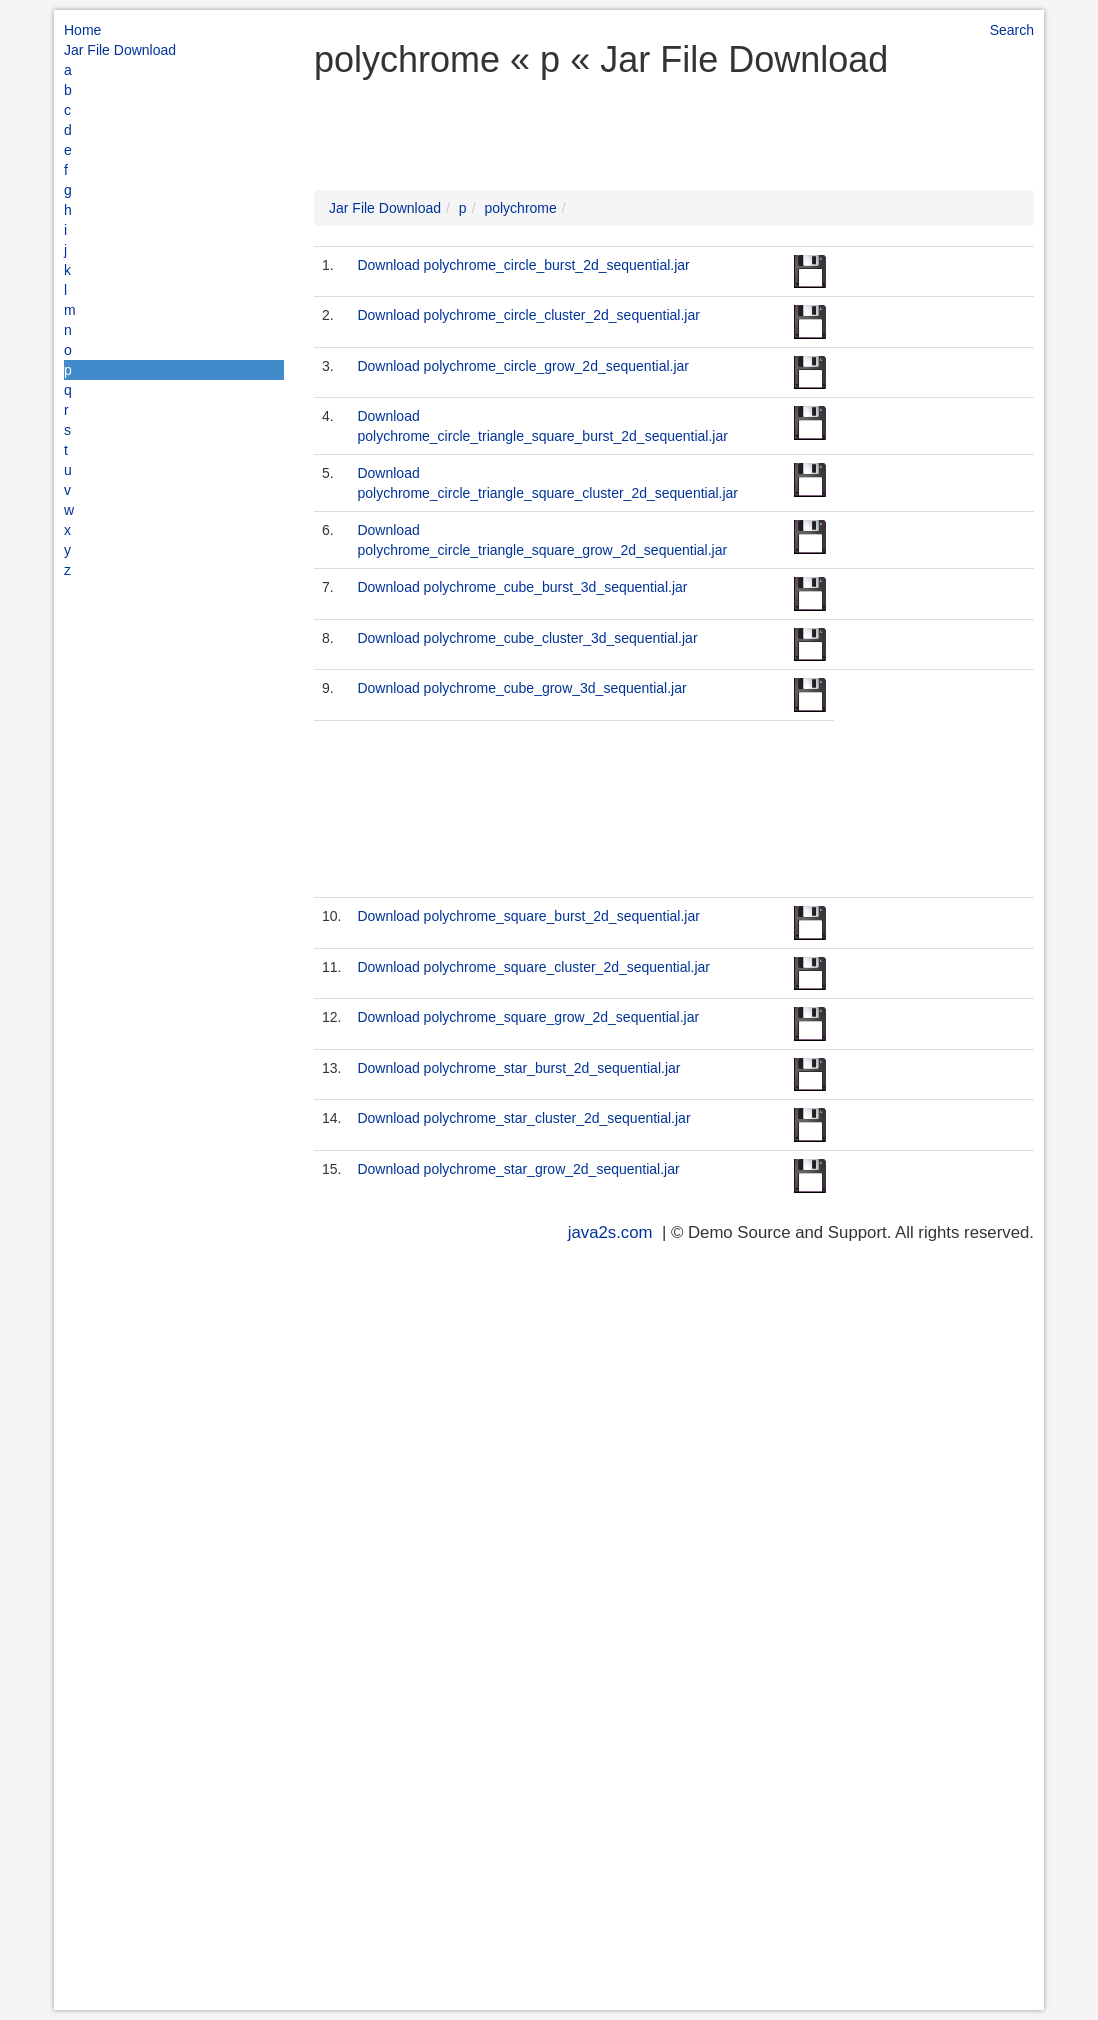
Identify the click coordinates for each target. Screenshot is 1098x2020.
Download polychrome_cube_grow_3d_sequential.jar (521, 688)
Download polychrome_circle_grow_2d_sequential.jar (523, 366)
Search (1012, 30)
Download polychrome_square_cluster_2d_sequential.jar (533, 967)
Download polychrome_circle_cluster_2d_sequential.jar (528, 315)
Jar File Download (120, 50)
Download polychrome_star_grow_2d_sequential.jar (518, 1169)
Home (82, 30)
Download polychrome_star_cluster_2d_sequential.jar (523, 1118)
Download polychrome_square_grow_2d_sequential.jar (528, 1017)
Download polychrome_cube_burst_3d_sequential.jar (522, 587)
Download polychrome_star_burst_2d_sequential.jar (518, 1068)
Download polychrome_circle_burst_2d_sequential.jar (523, 265)
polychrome (520, 208)
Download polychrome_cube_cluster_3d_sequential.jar (527, 638)
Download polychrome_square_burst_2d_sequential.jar (528, 916)
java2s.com (610, 1232)
